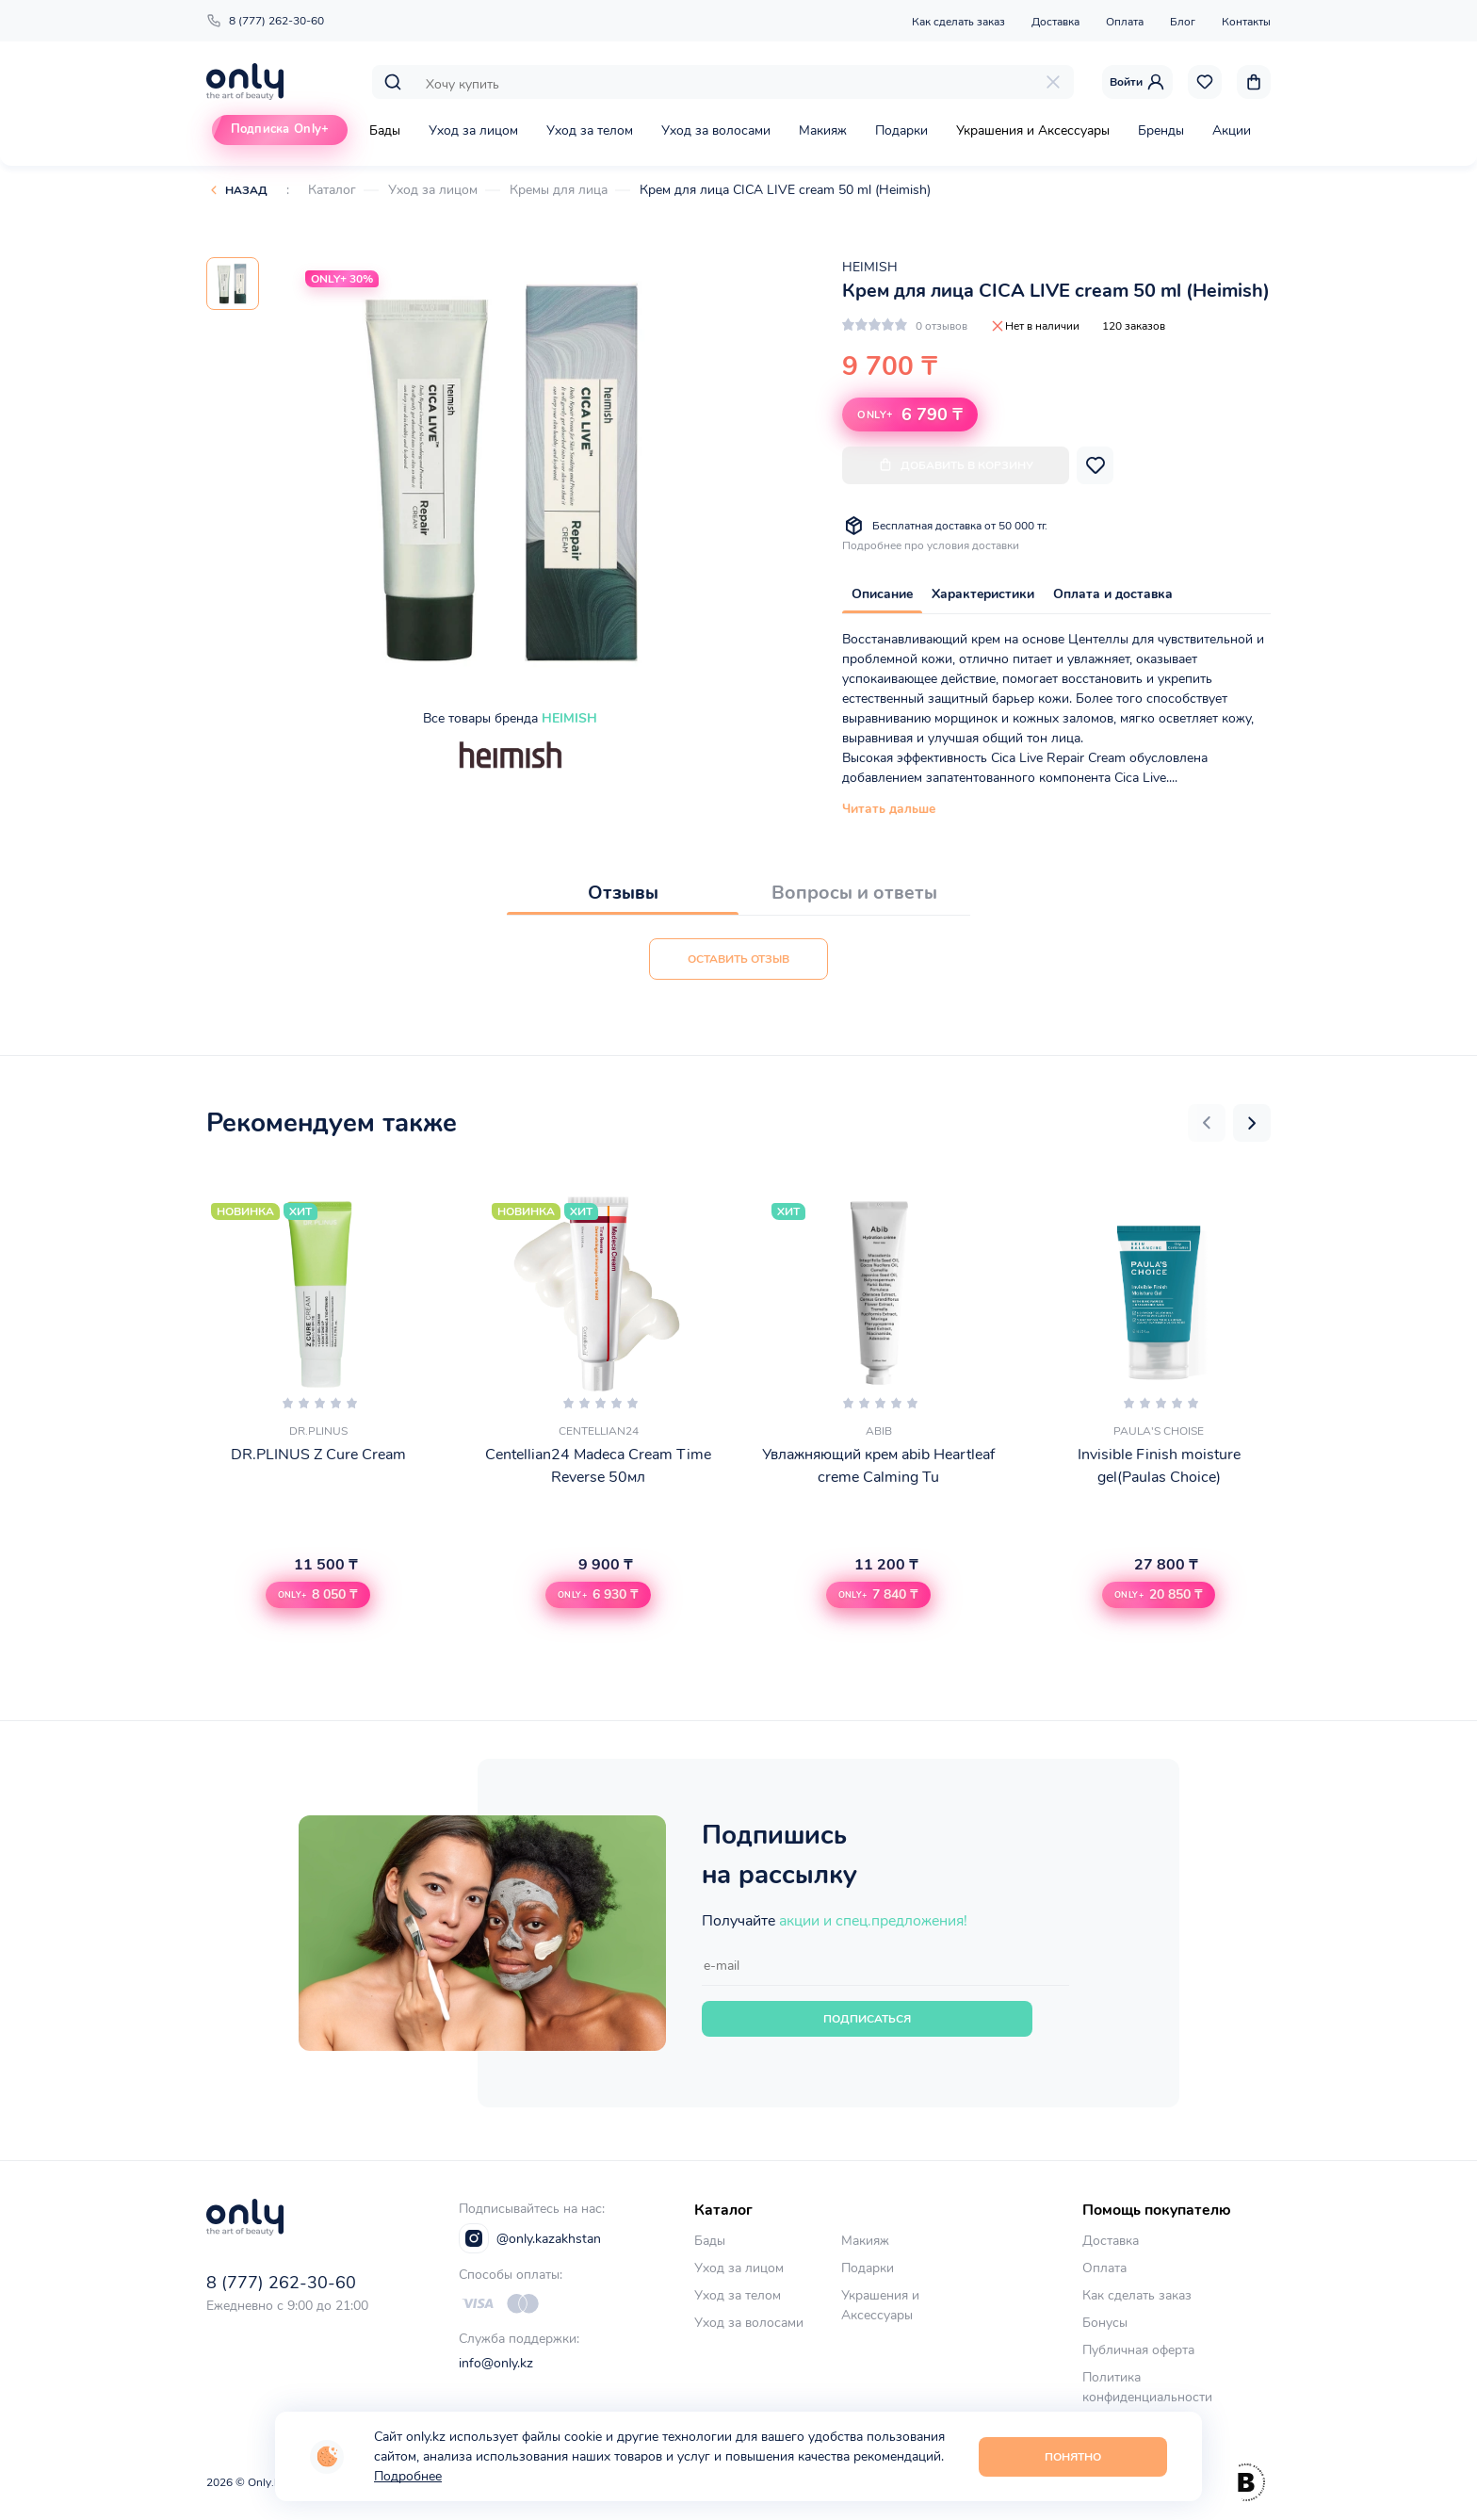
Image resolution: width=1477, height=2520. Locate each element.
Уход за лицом (473, 130)
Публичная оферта (1138, 2350)
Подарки (901, 130)
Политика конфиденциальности (1147, 2387)
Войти (1137, 82)
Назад (246, 190)
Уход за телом (589, 130)
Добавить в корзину (955, 465)
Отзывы (623, 892)
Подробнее (408, 2476)
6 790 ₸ (910, 414)
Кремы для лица (559, 190)
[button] (1206, 1123)
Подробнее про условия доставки (930, 545)
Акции (1231, 130)
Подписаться (867, 2018)
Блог (1182, 21)
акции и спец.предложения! (873, 1920)
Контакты (1246, 21)
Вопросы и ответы (854, 892)
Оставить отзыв (738, 959)
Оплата (1125, 21)
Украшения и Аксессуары (1033, 130)
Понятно (1073, 2456)
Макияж (823, 130)
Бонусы (1105, 2323)
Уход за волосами (716, 130)
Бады (384, 130)
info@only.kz (496, 2363)
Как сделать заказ (958, 21)
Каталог (332, 190)
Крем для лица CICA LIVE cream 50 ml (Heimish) (785, 190)
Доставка (1055, 21)
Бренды (1161, 130)
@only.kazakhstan (530, 2238)
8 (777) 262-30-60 (265, 20)
